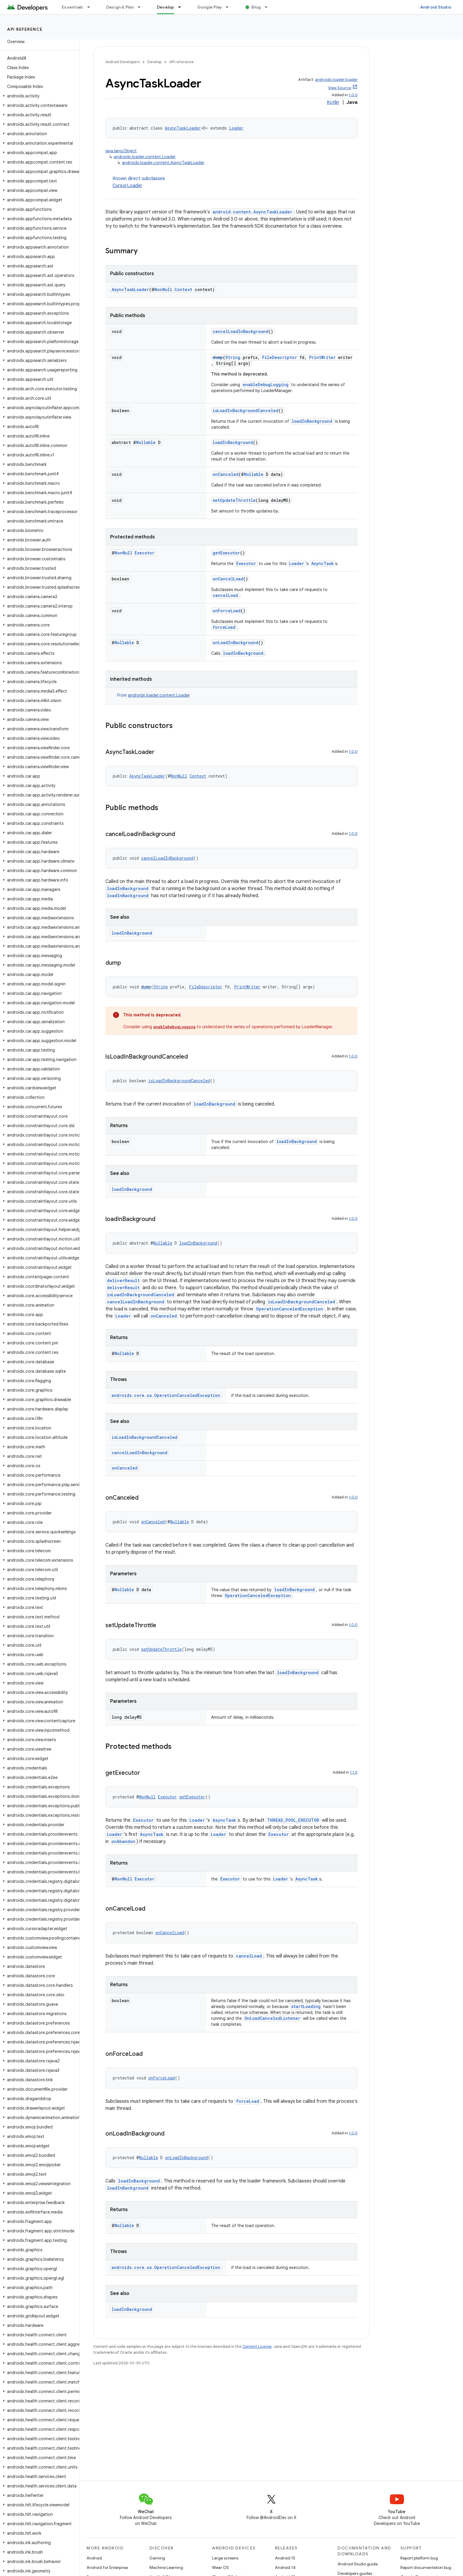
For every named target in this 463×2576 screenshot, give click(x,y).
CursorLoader (127, 186)
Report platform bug (419, 2558)
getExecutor (226, 553)
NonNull (163, 289)
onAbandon (123, 1841)
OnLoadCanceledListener (272, 2018)
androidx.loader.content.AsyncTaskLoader (163, 162)
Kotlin (333, 102)
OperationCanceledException (289, 1309)
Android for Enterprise (107, 2567)
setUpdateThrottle (234, 500)
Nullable (146, 442)
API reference (25, 29)
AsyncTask (322, 563)
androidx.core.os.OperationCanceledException (166, 1395)
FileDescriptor (279, 357)
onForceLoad (227, 610)
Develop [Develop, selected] (165, 7)
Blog (256, 7)
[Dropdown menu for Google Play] (230, 7)
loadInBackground (312, 421)
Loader (236, 128)
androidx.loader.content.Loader (145, 156)
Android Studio (435, 7)
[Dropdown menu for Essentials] (91, 7)
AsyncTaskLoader (183, 128)
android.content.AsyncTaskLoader (252, 212)
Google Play (209, 7)
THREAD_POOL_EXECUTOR (293, 1820)
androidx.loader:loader (336, 79)
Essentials (72, 7)
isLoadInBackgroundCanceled (245, 410)
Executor (144, 553)
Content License (257, 2346)
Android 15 (285, 2558)
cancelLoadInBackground (240, 331)
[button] (38, 96)
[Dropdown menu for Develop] (182, 7)
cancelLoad (225, 595)
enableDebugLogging (265, 384)
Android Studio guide (358, 2564)
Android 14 (285, 2567)
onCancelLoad (228, 579)
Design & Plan (120, 7)
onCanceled (226, 474)
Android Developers (122, 61)
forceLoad (224, 627)
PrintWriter (322, 357)
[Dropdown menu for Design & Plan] (142, 7)
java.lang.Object (121, 151)
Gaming (157, 2558)
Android (94, 2558)
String (232, 357)
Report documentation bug (425, 2567)
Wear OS (220, 2567)
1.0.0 (353, 94)
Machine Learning (166, 2567)
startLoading (306, 2006)
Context (183, 289)
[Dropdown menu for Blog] (269, 7)
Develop (154, 61)
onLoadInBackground (235, 642)
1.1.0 (354, 1772)
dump (218, 357)
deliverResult (123, 1280)
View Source (339, 87)
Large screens (225, 2558)
